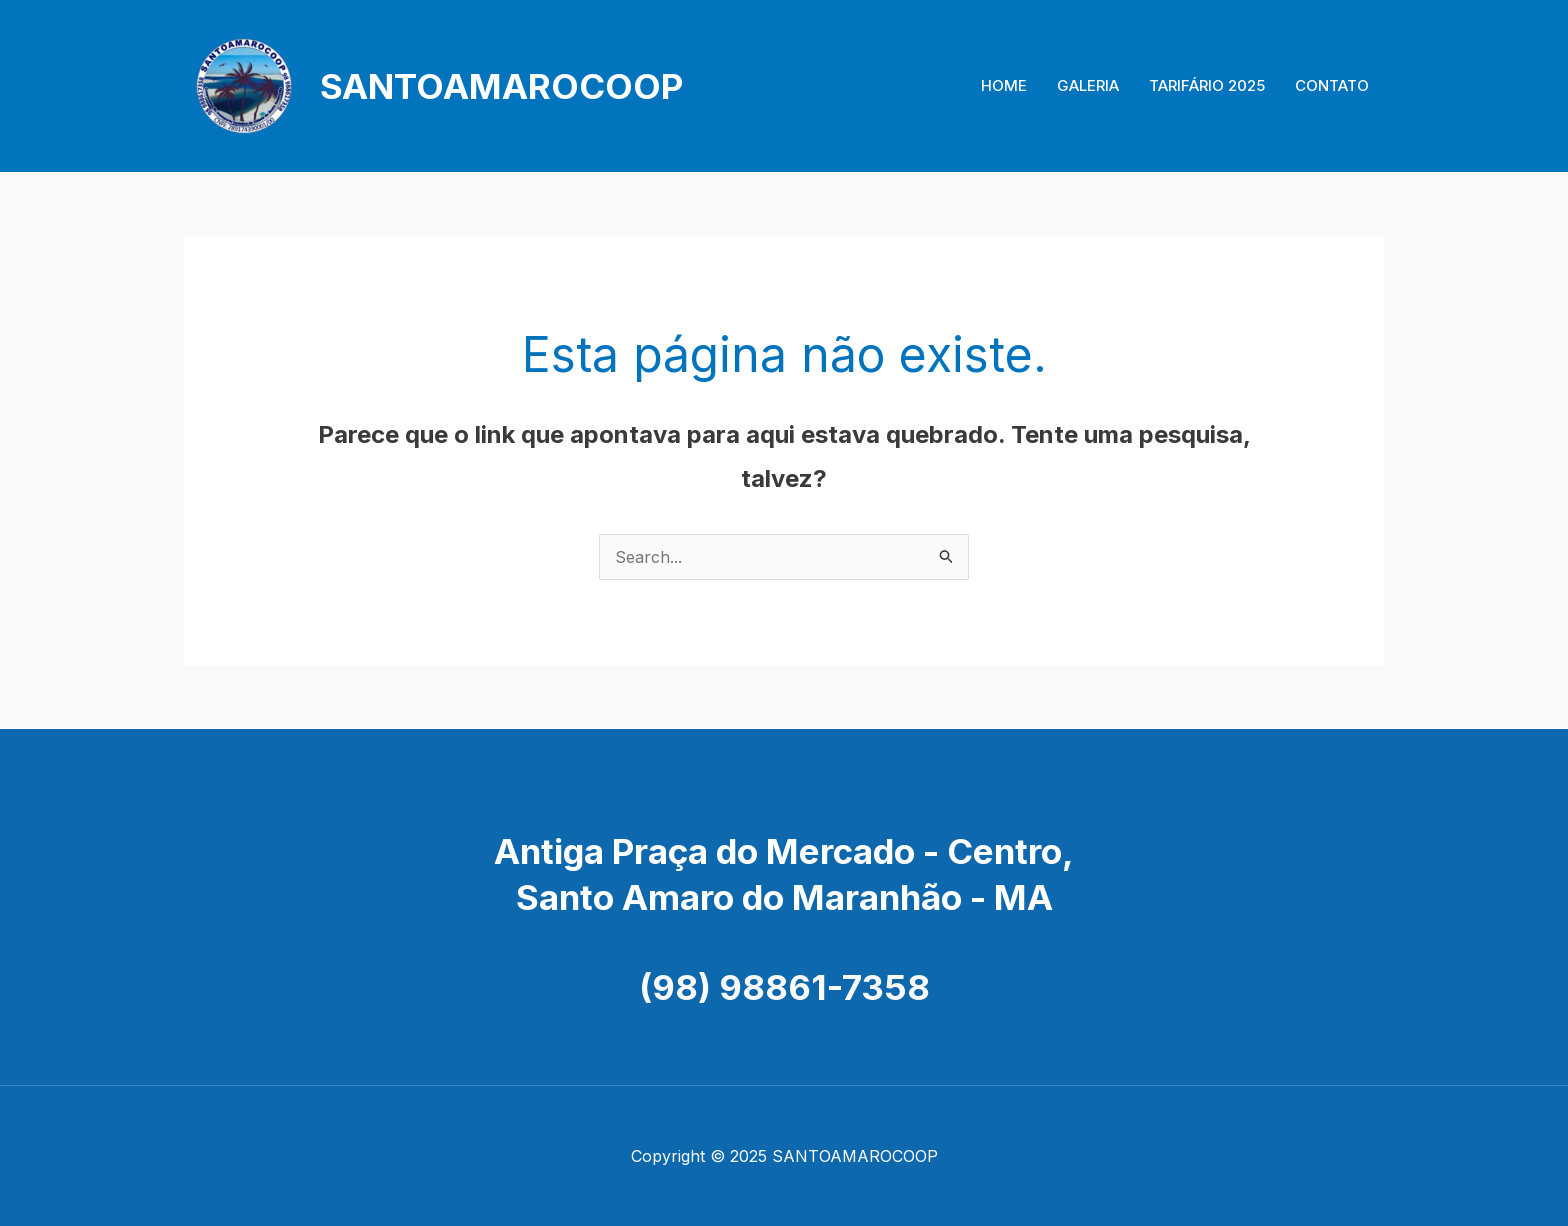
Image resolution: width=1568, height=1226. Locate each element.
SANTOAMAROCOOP (501, 86)
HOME (1004, 85)
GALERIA (1088, 85)
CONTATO (1332, 85)
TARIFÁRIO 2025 (1207, 85)
